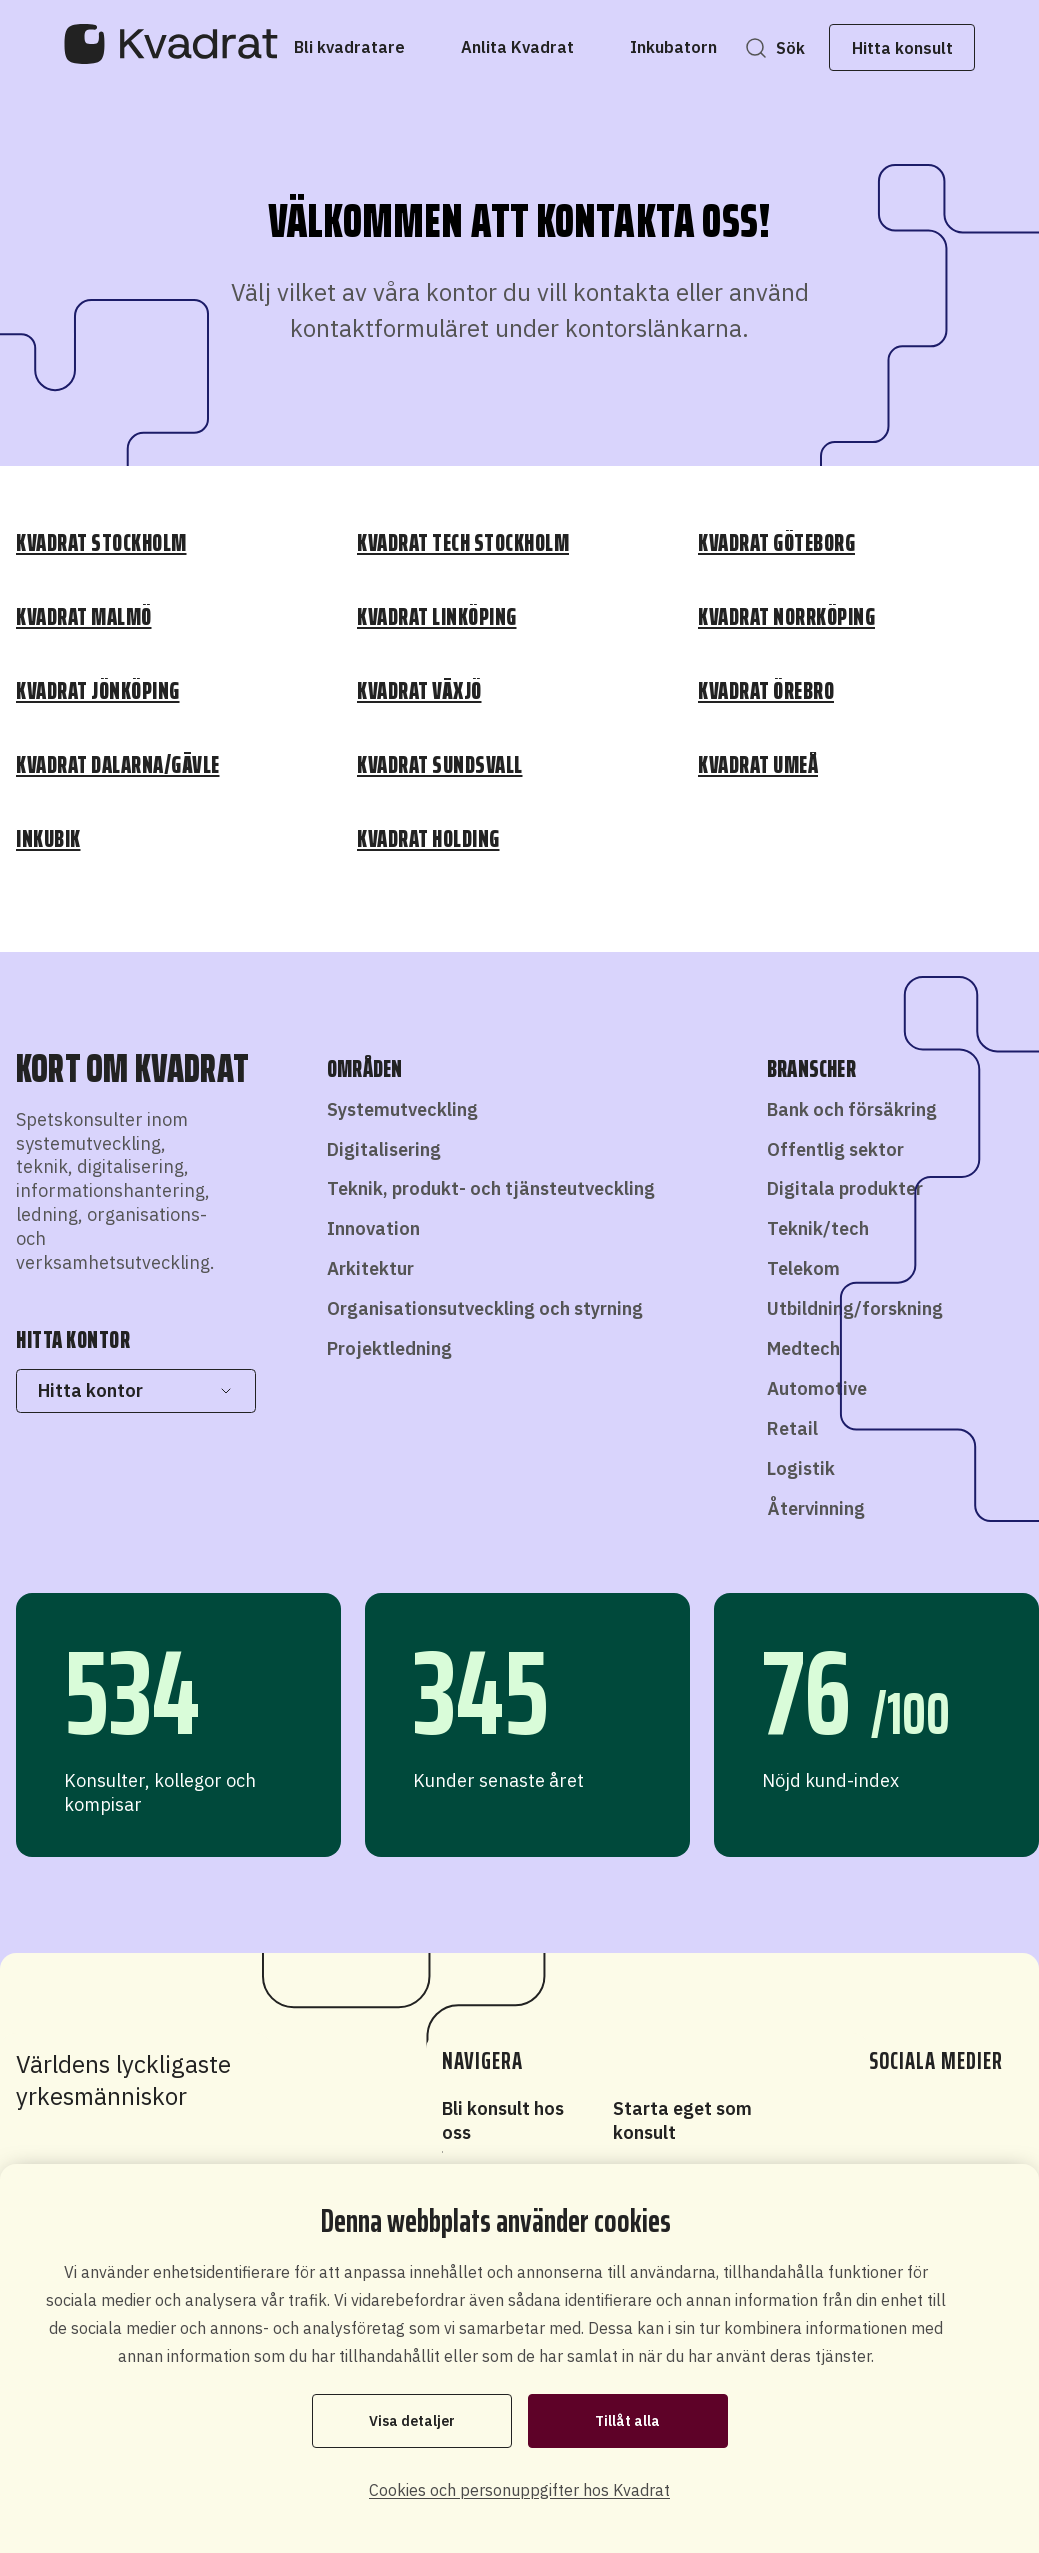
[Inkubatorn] (673, 47)
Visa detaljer (412, 2421)
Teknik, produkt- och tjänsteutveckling (491, 1188)
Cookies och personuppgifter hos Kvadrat (519, 2490)
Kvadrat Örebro (766, 691)
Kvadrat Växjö (419, 691)
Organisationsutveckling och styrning (485, 1308)
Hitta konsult (902, 48)
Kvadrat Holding (428, 839)
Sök (790, 48)
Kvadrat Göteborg (776, 543)
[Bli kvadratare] (349, 47)
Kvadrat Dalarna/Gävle (118, 765)
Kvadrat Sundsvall (440, 765)
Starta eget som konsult (682, 2120)
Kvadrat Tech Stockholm (463, 543)
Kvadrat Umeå (758, 765)
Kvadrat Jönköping (98, 691)
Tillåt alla (627, 2421)
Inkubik (48, 839)
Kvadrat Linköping (437, 617)
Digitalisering (384, 1149)
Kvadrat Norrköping (786, 617)
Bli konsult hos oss (503, 2120)
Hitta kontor (135, 1390)
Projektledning (389, 1348)
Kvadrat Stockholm (101, 543)
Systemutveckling (402, 1109)
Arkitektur (370, 1268)
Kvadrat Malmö (84, 617)
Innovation (373, 1228)
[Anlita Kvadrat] (517, 47)
